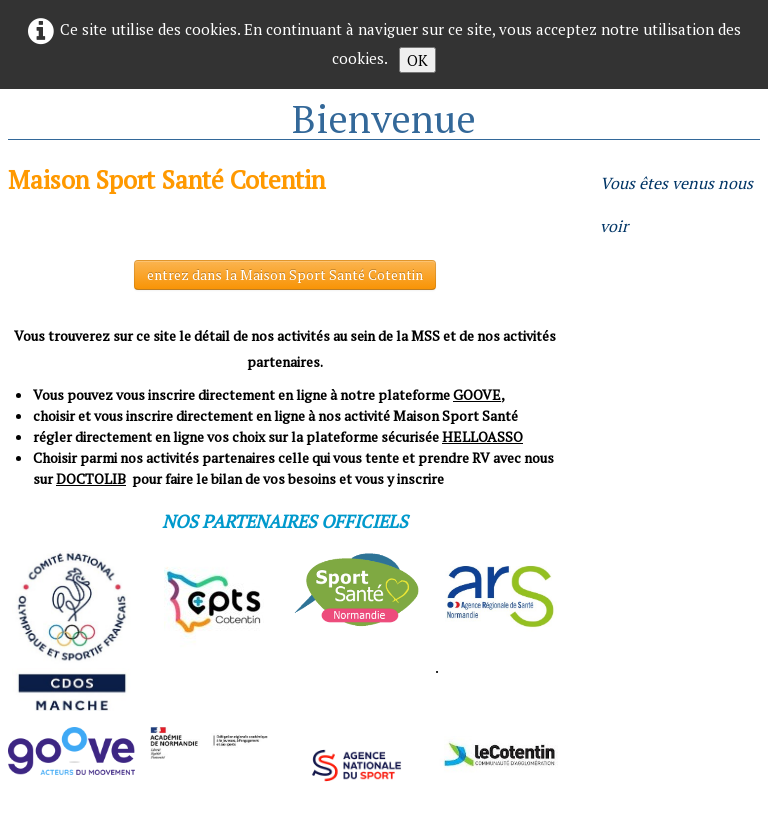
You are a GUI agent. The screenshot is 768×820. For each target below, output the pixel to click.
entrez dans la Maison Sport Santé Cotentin (285, 274)
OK (417, 60)
